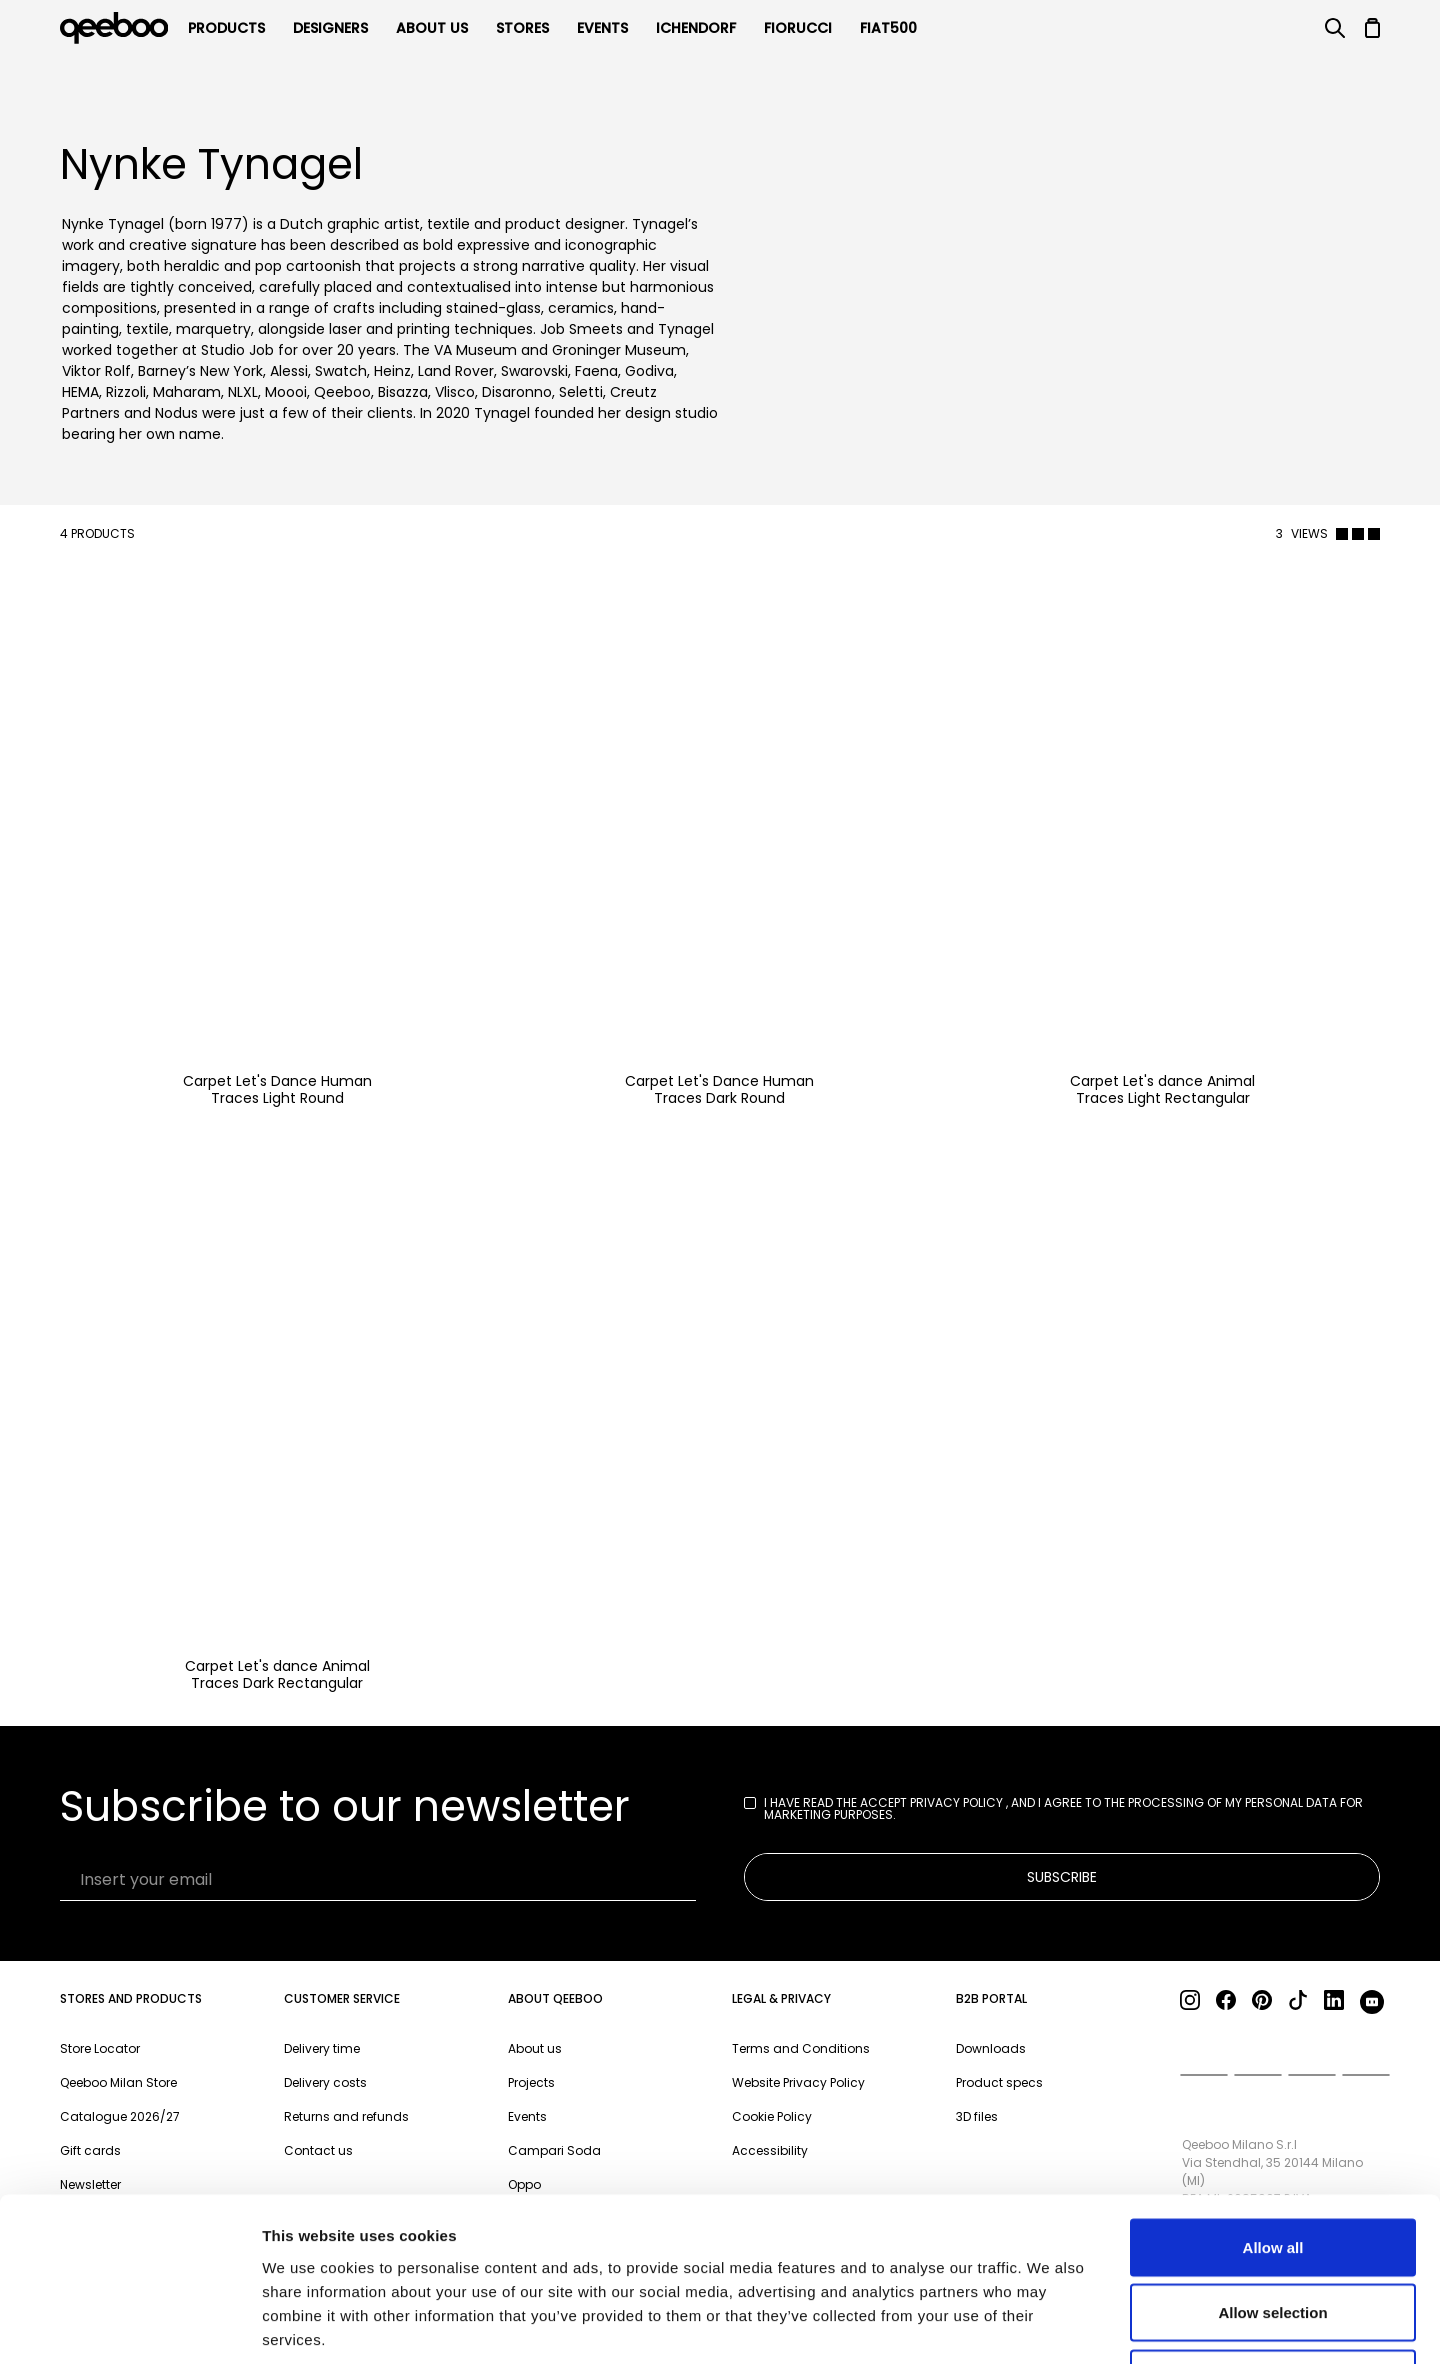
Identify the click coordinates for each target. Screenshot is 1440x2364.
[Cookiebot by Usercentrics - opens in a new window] (129, 2325)
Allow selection (1272, 2167)
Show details (1049, 2324)
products (226, 28)
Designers (330, 28)
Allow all (1273, 2101)
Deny (1273, 2232)
